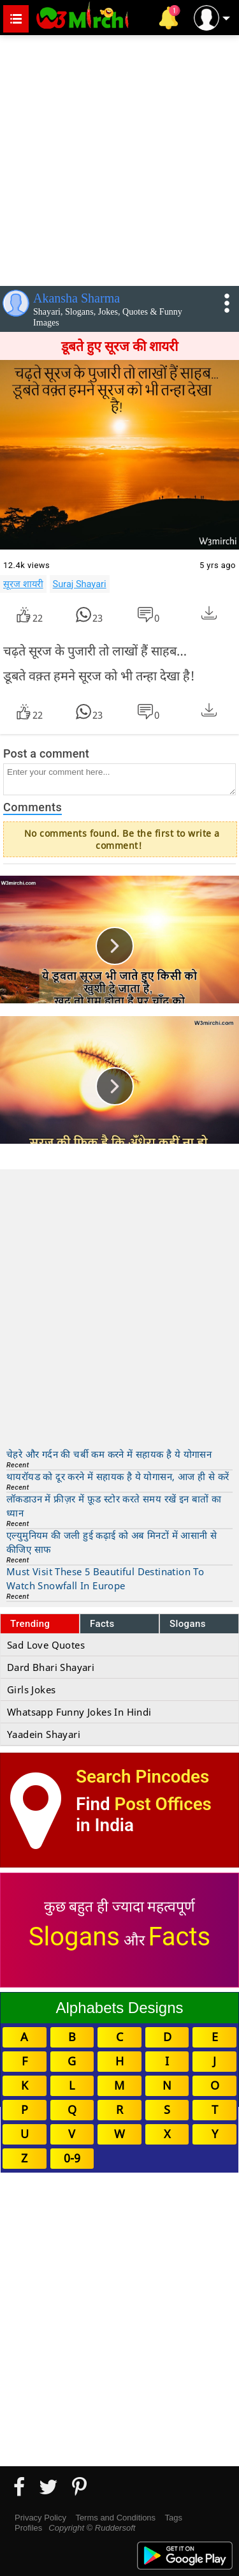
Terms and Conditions (115, 2517)
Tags (173, 2517)
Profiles (28, 2528)
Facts (102, 1623)
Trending (30, 1623)
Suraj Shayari (79, 584)
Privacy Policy (40, 2517)
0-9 (72, 2158)
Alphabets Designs (119, 2007)
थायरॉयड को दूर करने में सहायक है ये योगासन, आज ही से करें (117, 1476)
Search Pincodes (142, 1776)
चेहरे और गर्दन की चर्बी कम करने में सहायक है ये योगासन (109, 1454)
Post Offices (163, 1804)
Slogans (188, 1623)
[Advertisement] (119, 158)
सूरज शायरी (23, 584)
